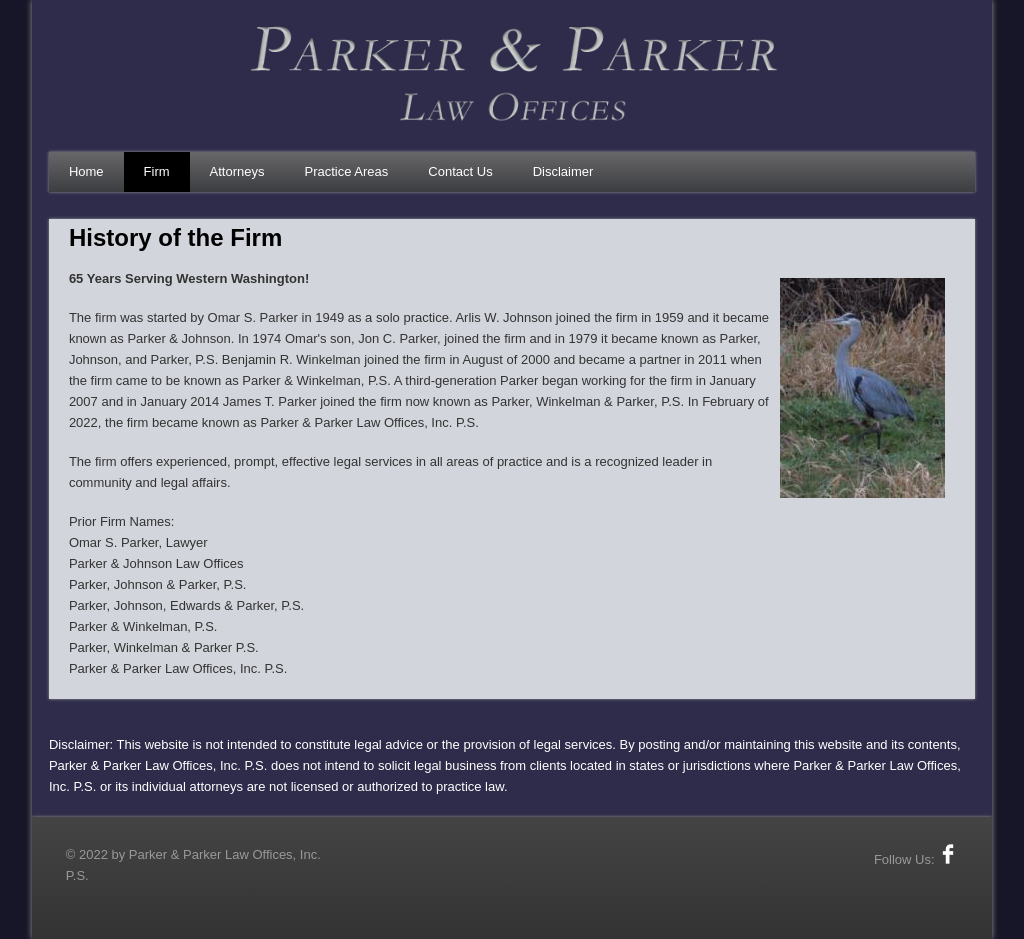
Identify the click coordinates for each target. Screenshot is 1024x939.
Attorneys (237, 171)
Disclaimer (563, 171)
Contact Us (460, 171)
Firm (157, 171)
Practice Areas (347, 171)
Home (86, 171)
